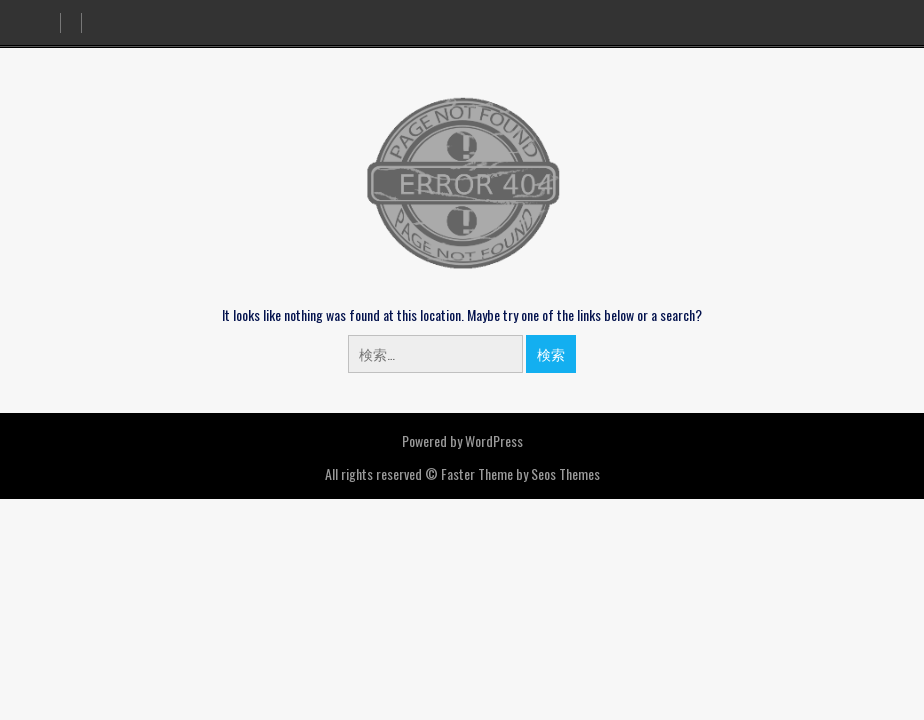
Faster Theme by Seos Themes (520, 473)
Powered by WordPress (462, 440)
